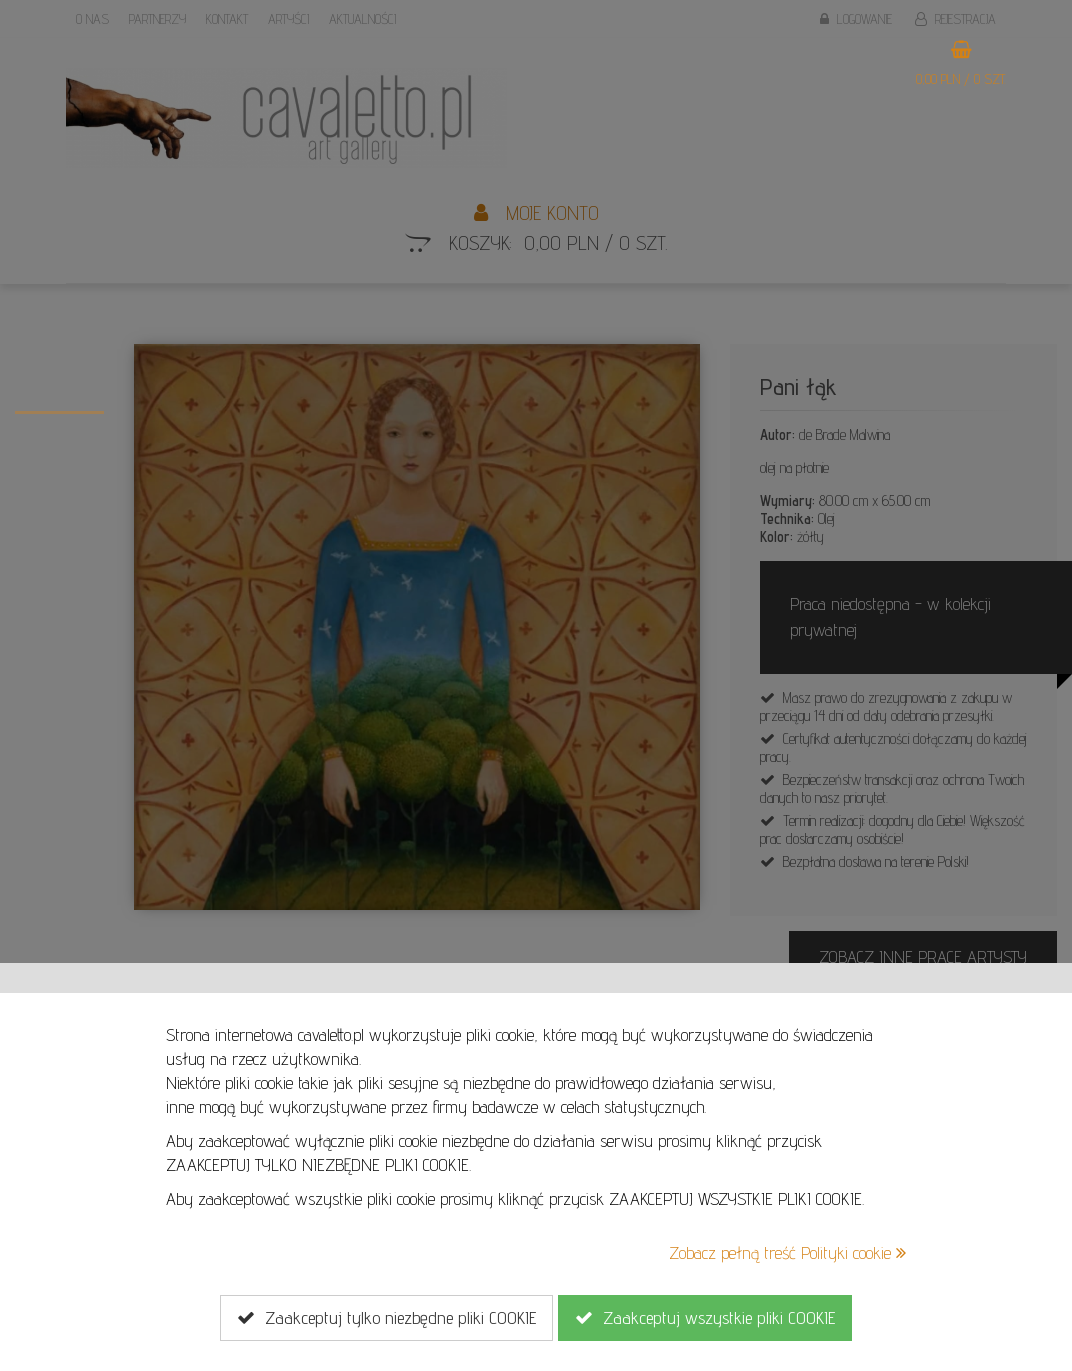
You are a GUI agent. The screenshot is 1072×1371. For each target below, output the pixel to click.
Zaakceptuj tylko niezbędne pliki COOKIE (386, 1318)
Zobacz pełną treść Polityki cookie (787, 1252)
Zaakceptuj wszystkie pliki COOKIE (705, 1318)
